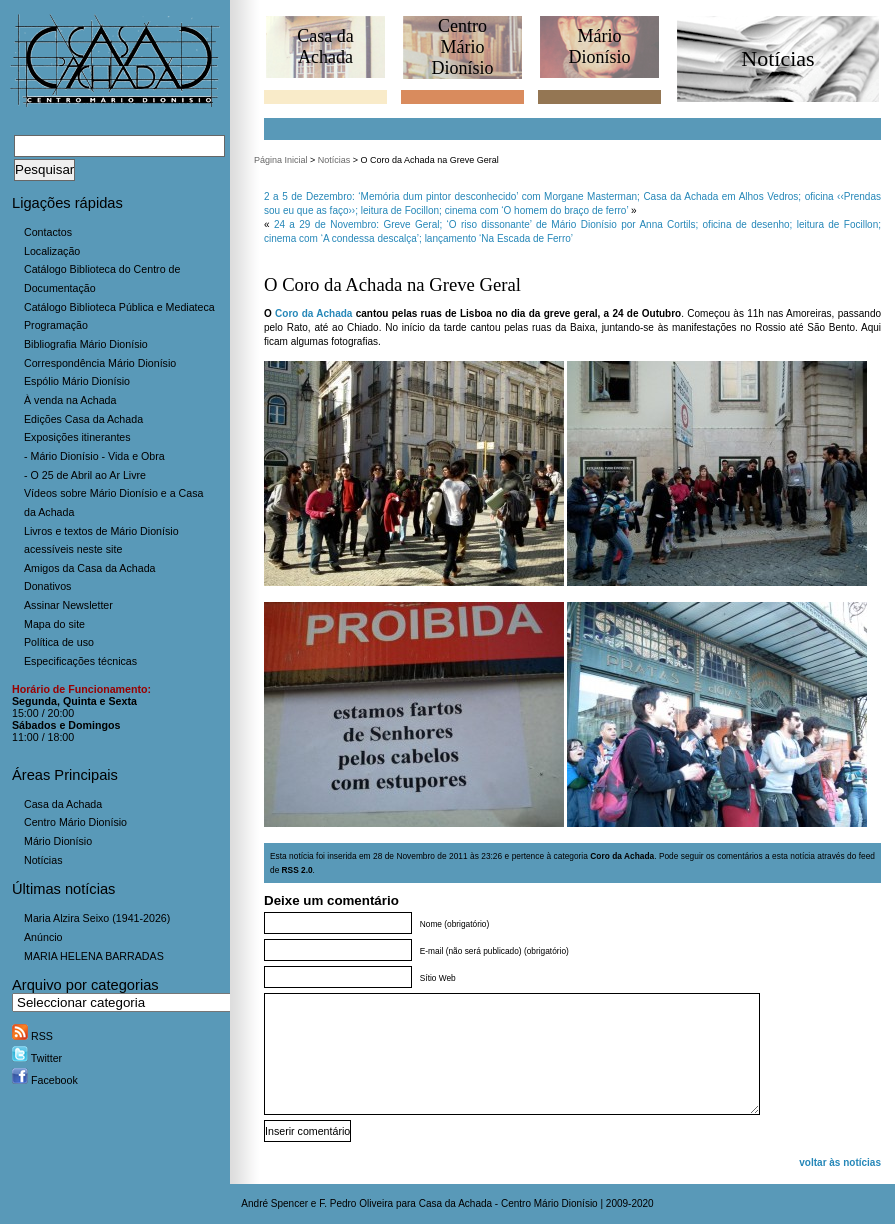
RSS (32, 1036)
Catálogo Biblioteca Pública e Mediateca (119, 307)
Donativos (47, 586)
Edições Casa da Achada (83, 419)
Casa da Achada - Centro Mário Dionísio (508, 1203)
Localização (52, 251)
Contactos (48, 232)
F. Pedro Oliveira (356, 1203)
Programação (56, 325)
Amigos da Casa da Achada (90, 568)
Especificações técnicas (80, 661)
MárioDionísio (599, 46)
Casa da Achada (63, 804)
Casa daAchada (325, 46)
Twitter (37, 1058)
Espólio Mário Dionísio (77, 381)
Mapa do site (54, 624)
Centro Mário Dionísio (75, 822)
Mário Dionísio (58, 841)
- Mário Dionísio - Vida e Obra (94, 456)
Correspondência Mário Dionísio (100, 363)
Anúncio (43, 937)
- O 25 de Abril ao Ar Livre (85, 475)
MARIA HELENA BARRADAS (94, 956)
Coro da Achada (313, 313)
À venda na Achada (70, 400)
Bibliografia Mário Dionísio (86, 344)
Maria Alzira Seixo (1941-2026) (97, 918)
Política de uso (59, 642)
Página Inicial (281, 160)
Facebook (45, 1080)
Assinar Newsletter (68, 605)
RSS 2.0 (297, 870)
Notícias (43, 860)
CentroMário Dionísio (462, 47)
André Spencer (274, 1203)
